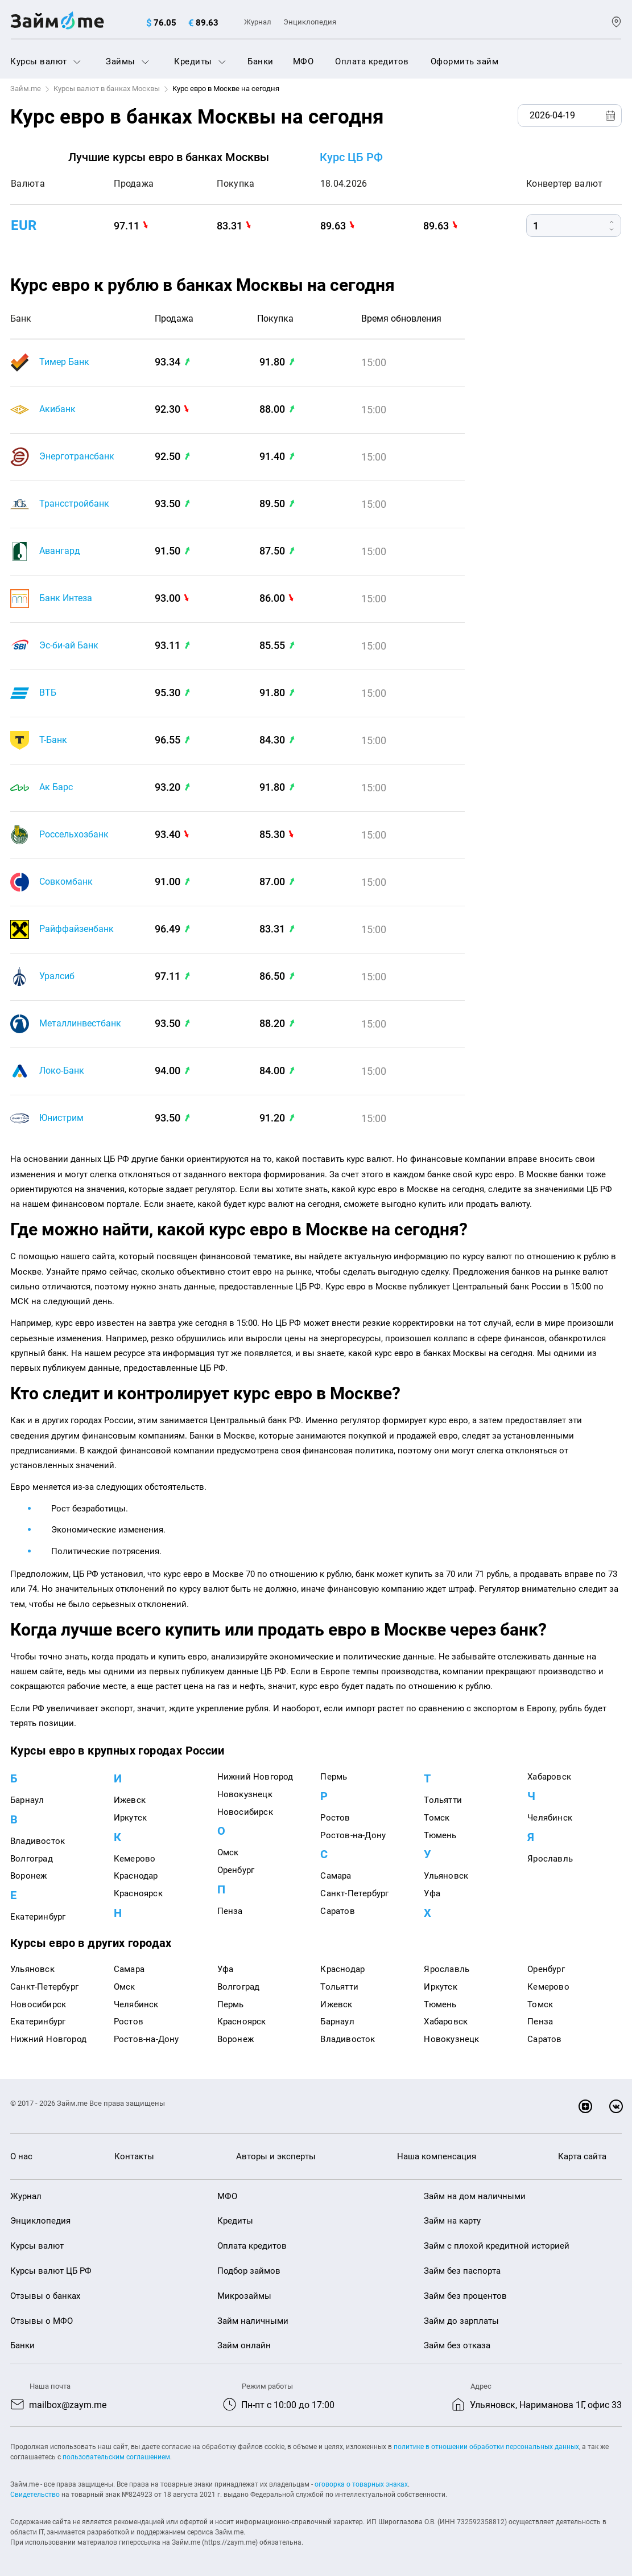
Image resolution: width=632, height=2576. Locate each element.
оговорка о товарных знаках (361, 2484)
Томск (436, 1818)
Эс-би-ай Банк (68, 645)
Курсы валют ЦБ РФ (51, 2271)
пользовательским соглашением (116, 2457)
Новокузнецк (244, 1794)
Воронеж (28, 1876)
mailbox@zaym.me (67, 2405)
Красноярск (138, 1893)
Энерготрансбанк (76, 456)
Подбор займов (248, 2271)
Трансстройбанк (74, 503)
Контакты (134, 2156)
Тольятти (443, 1800)
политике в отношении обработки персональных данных (486, 2447)
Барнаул (27, 1800)
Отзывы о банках (45, 2296)
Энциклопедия (309, 22)
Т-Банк (53, 739)
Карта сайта (582, 2156)
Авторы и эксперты (276, 2156)
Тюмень (440, 1835)
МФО (303, 61)
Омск (228, 1852)
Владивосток (37, 1841)
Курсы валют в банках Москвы (106, 88)
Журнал (257, 22)
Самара (335, 1876)
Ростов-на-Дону (353, 1835)
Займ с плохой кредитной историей (496, 2246)
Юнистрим (61, 1117)
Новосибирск (245, 1812)
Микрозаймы (244, 2296)
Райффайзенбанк (76, 928)
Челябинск (549, 1818)
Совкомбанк (66, 881)
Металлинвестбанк (80, 1023)
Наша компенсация (436, 2156)
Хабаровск (549, 1777)
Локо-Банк (61, 1070)
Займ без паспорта (462, 2271)
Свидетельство (35, 2495)
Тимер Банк (64, 361)
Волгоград (31, 1859)
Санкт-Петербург (354, 1893)
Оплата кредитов (372, 61)
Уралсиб (57, 976)
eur (23, 225)
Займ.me (25, 88)
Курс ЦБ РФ (351, 157)
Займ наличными (252, 2321)
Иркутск (130, 1818)
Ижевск (130, 1800)
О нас (21, 2156)
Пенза (230, 1911)
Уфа (432, 1893)
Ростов (335, 1818)
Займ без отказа (457, 2345)
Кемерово (135, 1859)
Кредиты (200, 61)
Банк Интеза (65, 598)
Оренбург (236, 1870)
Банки (260, 61)
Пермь (333, 1777)
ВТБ (47, 692)
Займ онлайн (244, 2345)
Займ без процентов (465, 2296)
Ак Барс (56, 787)
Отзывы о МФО (41, 2321)
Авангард (59, 550)
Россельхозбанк (74, 834)
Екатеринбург (37, 1917)
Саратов (337, 1911)
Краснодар (136, 1876)
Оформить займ (465, 61)
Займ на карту (452, 2221)
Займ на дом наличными (475, 2196)
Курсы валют (45, 61)
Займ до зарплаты (461, 2321)
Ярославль (550, 1859)
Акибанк (57, 409)
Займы (127, 61)
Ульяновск (446, 1876)
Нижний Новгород (255, 1777)
